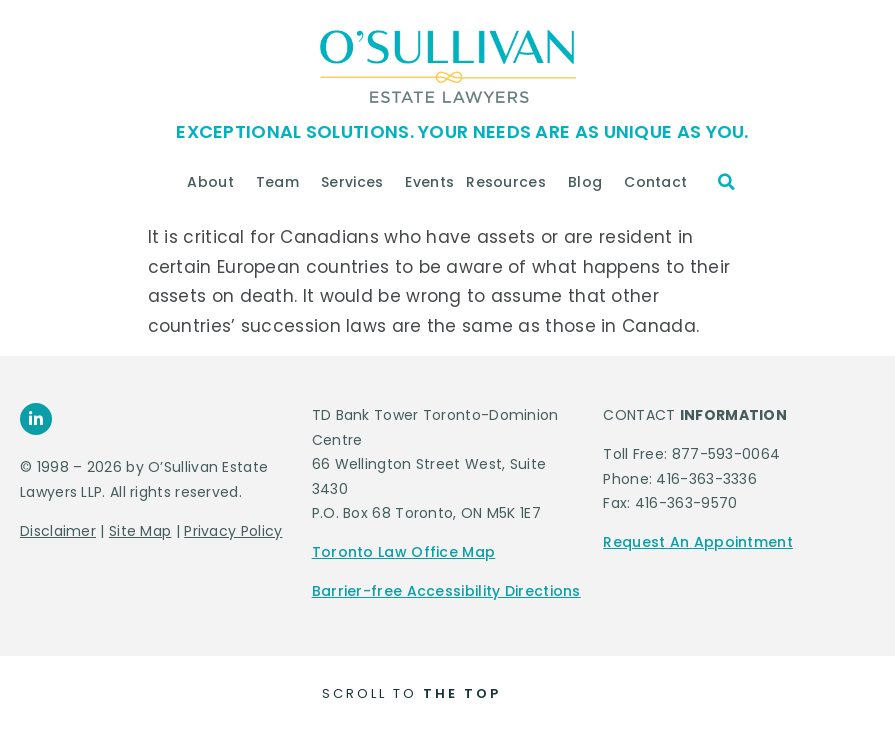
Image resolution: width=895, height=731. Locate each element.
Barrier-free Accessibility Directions (446, 591)
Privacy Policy (233, 531)
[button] (727, 182)
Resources (511, 182)
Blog (590, 182)
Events (429, 182)
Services (357, 182)
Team (282, 182)
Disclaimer (58, 531)
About (215, 182)
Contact (660, 182)
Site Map (140, 531)
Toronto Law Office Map (404, 552)
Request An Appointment (698, 542)
